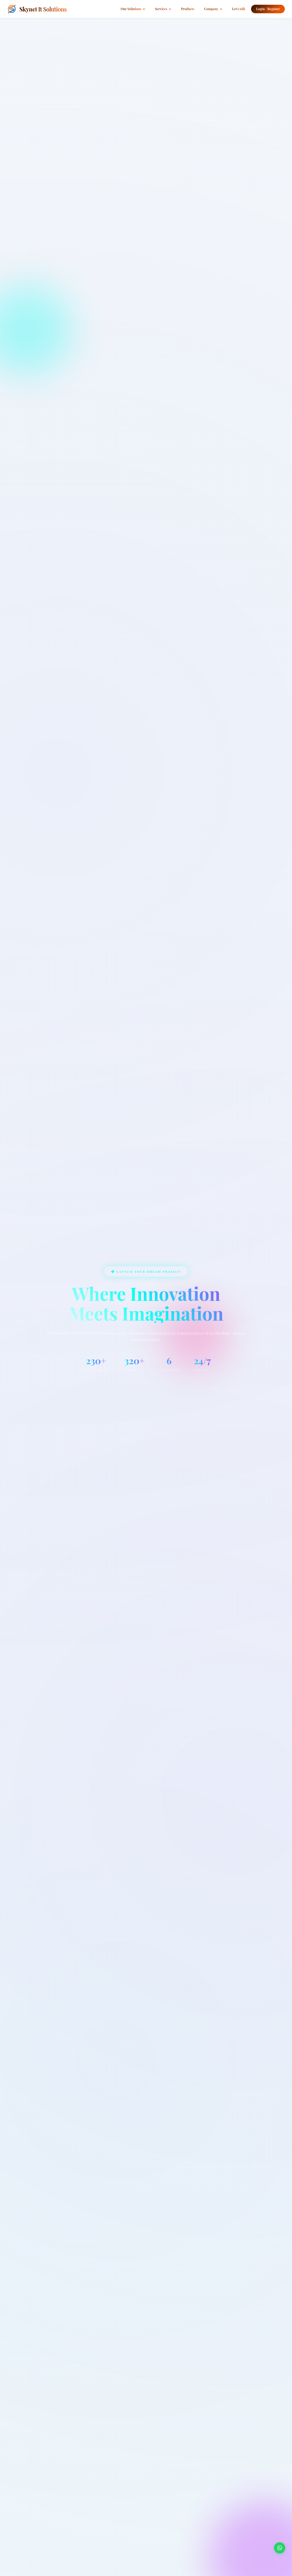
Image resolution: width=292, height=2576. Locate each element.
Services (163, 9)
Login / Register (268, 9)
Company (213, 9)
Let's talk (238, 9)
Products (187, 9)
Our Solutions (133, 9)
